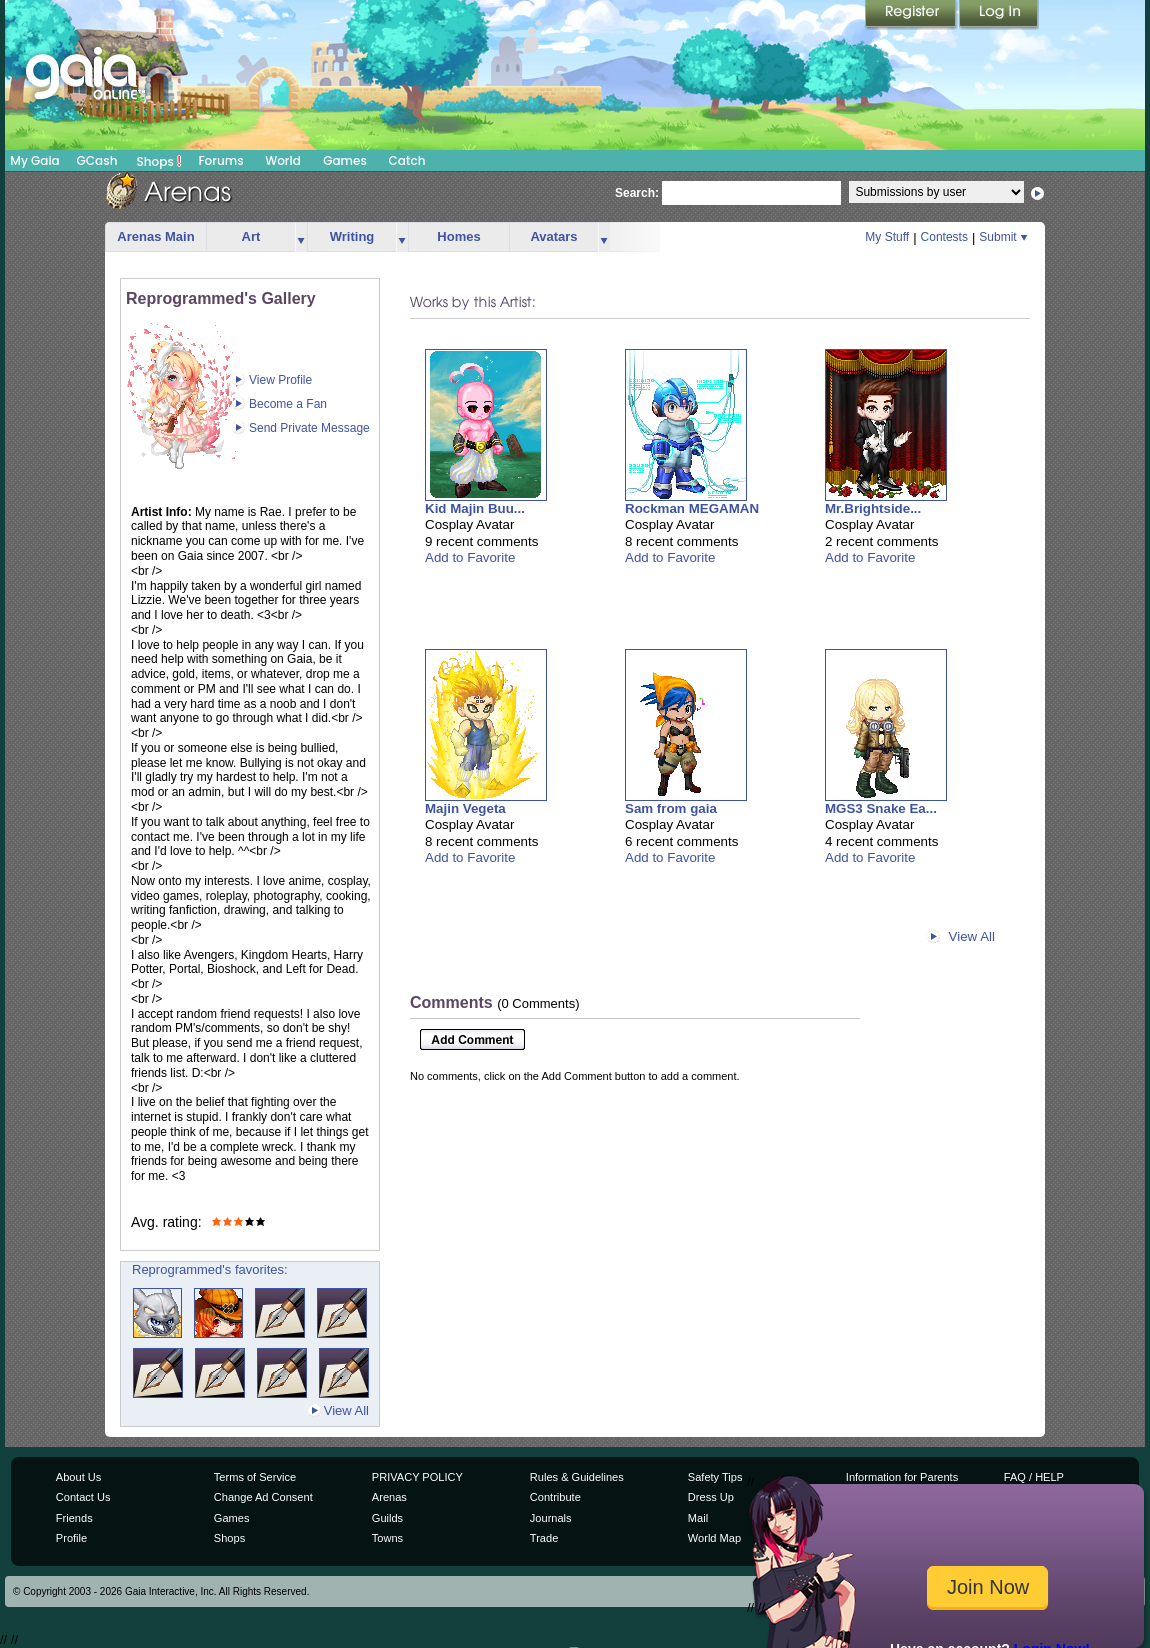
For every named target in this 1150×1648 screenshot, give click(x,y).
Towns (387, 1538)
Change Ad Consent (263, 1497)
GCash (97, 160)
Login (999, 15)
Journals (551, 1518)
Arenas (389, 1497)
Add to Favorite (470, 557)
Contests (944, 237)
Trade (544, 1538)
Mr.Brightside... (873, 508)
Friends (74, 1518)
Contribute (555, 1497)
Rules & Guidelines (577, 1477)
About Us (78, 1477)
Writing (352, 236)
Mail (698, 1518)
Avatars (553, 236)
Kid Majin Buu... (475, 508)
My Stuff (887, 237)
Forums (220, 160)
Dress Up (711, 1497)
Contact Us (83, 1497)
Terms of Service (255, 1477)
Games (345, 160)
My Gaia (34, 160)
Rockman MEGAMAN (692, 508)
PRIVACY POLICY (417, 1477)
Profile (71, 1538)
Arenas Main (155, 236)
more (301, 237)
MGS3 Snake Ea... (881, 808)
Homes (458, 236)
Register (912, 15)
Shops (159, 161)
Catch (407, 160)
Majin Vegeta (465, 808)
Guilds (387, 1518)
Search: (637, 193)
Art (251, 236)
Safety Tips (715, 1477)
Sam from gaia (671, 808)
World (283, 160)
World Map (714, 1538)
